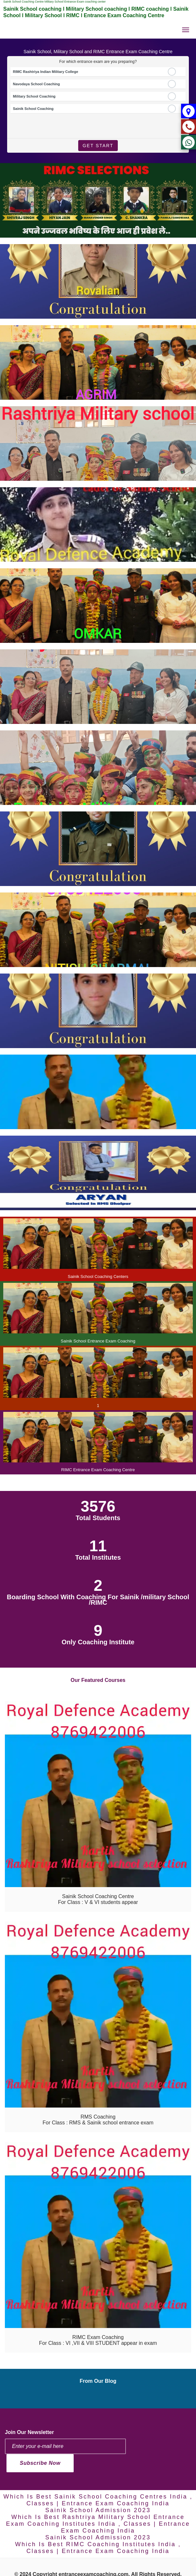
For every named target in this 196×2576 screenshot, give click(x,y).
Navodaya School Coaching (36, 84)
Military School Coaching (34, 96)
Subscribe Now (40, 2463)
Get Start (97, 145)
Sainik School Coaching (33, 109)
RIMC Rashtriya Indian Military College (45, 72)
